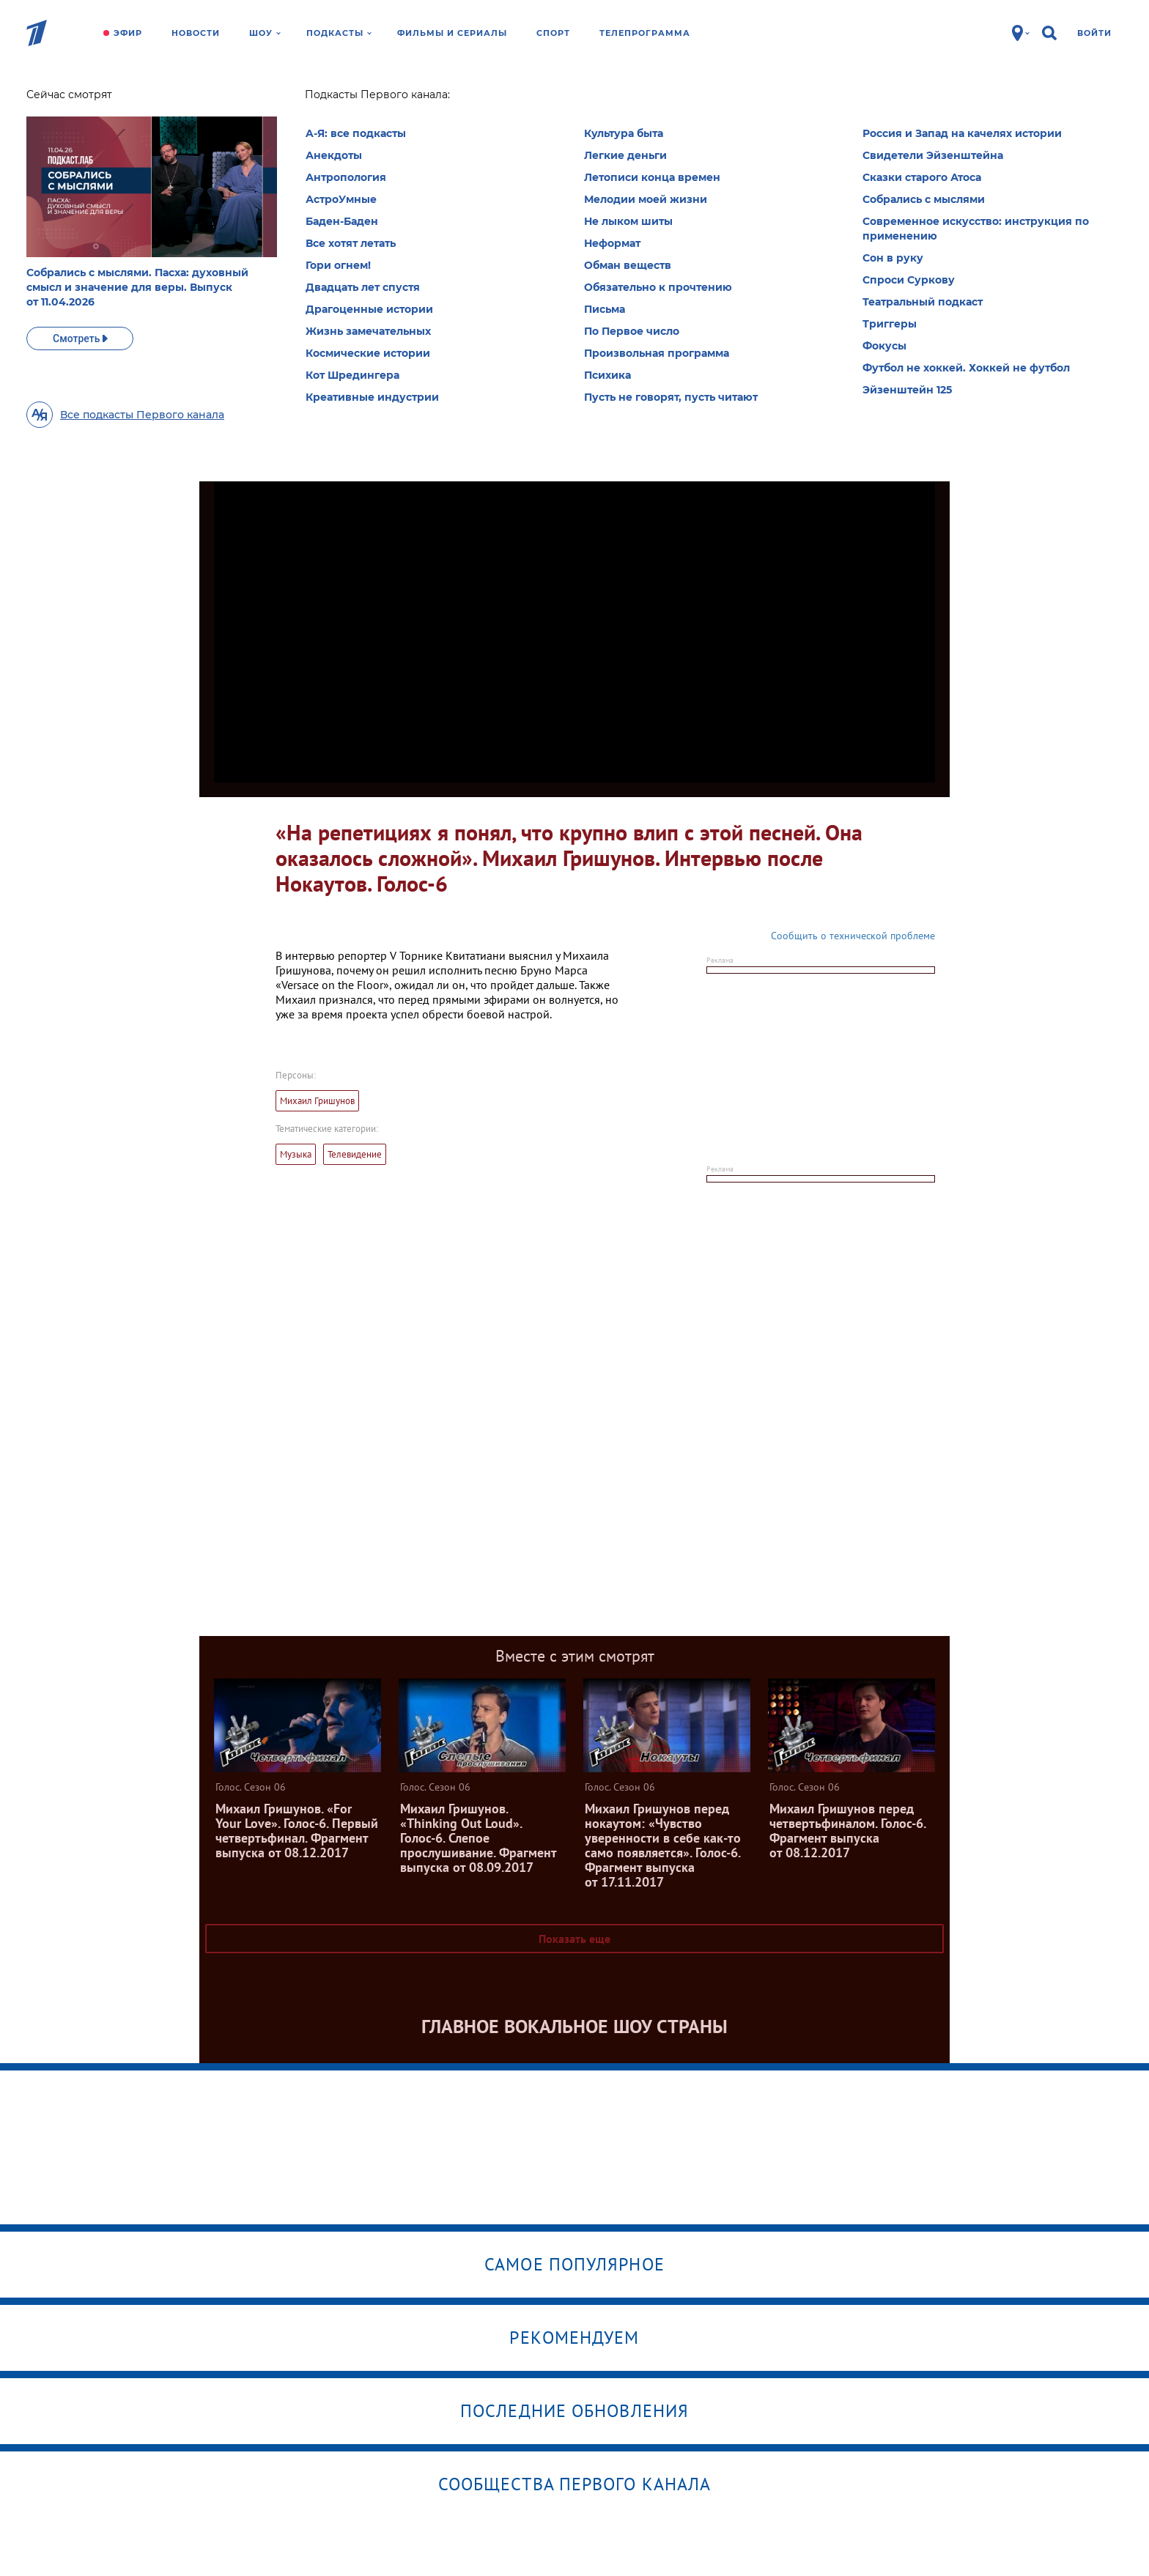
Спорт (553, 33)
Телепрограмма (644, 33)
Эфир (128, 33)
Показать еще (574, 1938)
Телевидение (355, 1154)
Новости (195, 33)
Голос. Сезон (308, 99)
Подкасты (339, 33)
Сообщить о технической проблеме (853, 935)
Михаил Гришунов (317, 1101)
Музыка (295, 1154)
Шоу (265, 33)
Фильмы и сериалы (452, 33)
